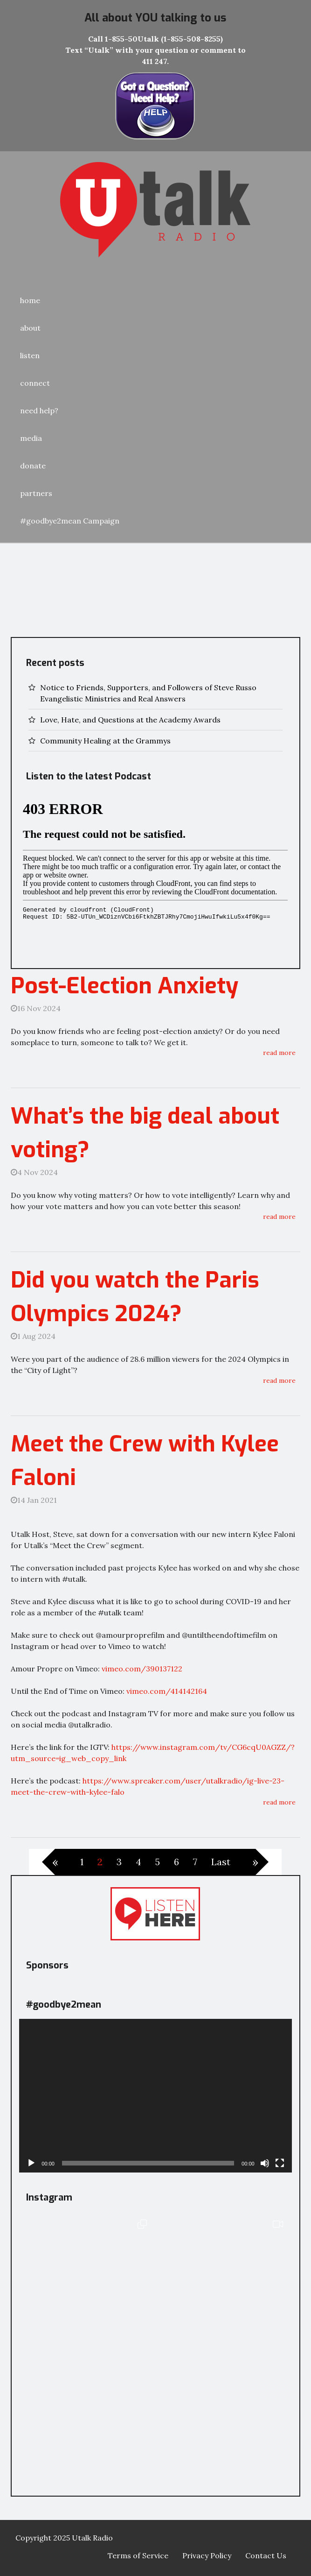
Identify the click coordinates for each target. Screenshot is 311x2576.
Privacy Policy (206, 2555)
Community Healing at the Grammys (105, 740)
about (30, 328)
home (30, 300)
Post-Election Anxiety (124, 986)
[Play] (31, 2163)
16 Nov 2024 (36, 1008)
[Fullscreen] (279, 2163)
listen (30, 355)
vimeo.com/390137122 (142, 1668)
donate (33, 465)
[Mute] (265, 2163)
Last (220, 1862)
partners (36, 493)
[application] (155, 2096)
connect (35, 383)
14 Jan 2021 (34, 1500)
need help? (39, 410)
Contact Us (265, 2555)
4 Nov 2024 (34, 1172)
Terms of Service (138, 2555)
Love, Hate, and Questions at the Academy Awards (130, 719)
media (31, 438)
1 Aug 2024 (33, 1336)
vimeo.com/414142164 (166, 1691)
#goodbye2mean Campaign (69, 520)
